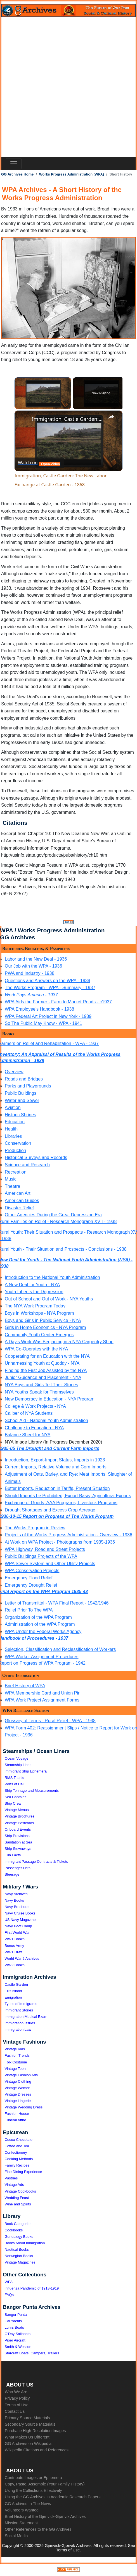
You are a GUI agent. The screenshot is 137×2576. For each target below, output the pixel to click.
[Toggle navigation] (14, 163)
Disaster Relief (19, 1207)
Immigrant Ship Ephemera (26, 1771)
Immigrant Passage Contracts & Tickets (36, 1861)
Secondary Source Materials (30, 2424)
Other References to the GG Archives (38, 2529)
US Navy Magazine (20, 1920)
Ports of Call (15, 1784)
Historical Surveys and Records (36, 1157)
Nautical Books (17, 2249)
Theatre (12, 1186)
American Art (17, 1193)
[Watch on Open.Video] (39, 463)
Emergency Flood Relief (29, 1577)
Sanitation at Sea (18, 1842)
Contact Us (15, 2411)
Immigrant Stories (19, 2010)
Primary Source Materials (27, 2418)
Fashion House (17, 2113)
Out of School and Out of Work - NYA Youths (49, 1299)
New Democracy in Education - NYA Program (50, 1399)
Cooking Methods (19, 2159)
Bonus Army (14, 1946)
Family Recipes (17, 2165)
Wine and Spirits (18, 2204)
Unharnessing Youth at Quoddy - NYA (42, 1363)
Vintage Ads (14, 2184)
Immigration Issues (20, 2023)
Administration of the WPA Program (40, 1624)
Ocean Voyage (17, 1758)
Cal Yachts (13, 2321)
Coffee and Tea (17, 2146)
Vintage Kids (15, 2049)
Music (10, 1179)
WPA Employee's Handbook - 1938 (39, 1009)
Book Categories (18, 2224)
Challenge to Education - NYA (34, 1427)
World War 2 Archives (22, 1958)
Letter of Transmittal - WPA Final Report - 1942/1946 (56, 1603)
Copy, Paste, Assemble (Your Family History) (45, 2484)
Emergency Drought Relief (31, 1585)
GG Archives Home (17, 174)
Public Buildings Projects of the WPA (41, 1556)
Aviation (13, 1107)
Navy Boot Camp (18, 1926)
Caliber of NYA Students (29, 1413)
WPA (9, 2282)
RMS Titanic (14, 1778)
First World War (17, 1932)
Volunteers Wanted (22, 2510)
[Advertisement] (67, 87)
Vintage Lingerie (18, 2101)
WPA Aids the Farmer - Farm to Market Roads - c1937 (58, 1001)
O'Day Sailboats (17, 2334)
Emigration (13, 1997)
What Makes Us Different (27, 2437)
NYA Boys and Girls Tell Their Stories (41, 1384)
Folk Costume (16, 2062)
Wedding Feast (17, 2198)
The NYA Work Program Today (35, 1306)
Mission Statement (21, 2523)
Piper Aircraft (15, 2340)
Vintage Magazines (20, 2262)
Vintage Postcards (19, 1823)
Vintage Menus (17, 1810)
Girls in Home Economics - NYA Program (45, 1327)
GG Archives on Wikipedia (28, 2443)
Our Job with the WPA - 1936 (33, 966)
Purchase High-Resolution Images (35, 2430)
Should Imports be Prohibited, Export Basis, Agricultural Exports (68, 1495)
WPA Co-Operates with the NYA (36, 1349)
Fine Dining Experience (23, 2172)
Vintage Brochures (19, 1816)
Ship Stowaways (18, 1849)
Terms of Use (17, 2405)
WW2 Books (15, 1965)
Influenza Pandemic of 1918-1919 (32, 2288)
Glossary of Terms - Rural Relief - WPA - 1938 (50, 1720)
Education (15, 1121)
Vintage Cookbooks (20, 2191)
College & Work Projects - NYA (35, 1406)
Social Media (16, 2536)
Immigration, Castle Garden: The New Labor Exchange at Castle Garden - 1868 (67, 419)
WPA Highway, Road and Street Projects (45, 1549)
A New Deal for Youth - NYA (32, 1284)
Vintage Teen (15, 2069)
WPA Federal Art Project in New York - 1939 (48, 1016)
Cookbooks (14, 2230)
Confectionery (16, 2152)
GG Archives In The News (28, 2503)
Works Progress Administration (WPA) (71, 174)
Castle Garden (16, 1984)
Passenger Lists (17, 1868)
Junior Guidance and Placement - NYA (43, 1377)
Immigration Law (18, 2029)
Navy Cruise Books (20, 1913)
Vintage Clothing (18, 2081)
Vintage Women (17, 2088)
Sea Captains (16, 1797)
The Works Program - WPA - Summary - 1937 (50, 987)
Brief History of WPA (25, 1685)
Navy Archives (16, 1894)
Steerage (12, 1874)
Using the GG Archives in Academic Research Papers (52, 2497)
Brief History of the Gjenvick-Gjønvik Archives (45, 2516)
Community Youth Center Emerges (39, 1334)
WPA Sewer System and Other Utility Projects (50, 1563)
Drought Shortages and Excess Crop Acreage (50, 1510)
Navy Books (14, 1900)
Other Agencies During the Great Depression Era (53, 1214)
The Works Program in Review (35, 1527)
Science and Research (27, 1164)
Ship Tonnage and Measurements (32, 1790)
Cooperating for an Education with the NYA (47, 1356)
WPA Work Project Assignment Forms (42, 1700)
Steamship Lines (18, 1765)
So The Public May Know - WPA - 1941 (43, 1023)
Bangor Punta (16, 2314)
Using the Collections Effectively (33, 2490)
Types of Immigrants (21, 2004)
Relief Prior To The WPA (29, 1610)
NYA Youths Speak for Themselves (39, 1392)
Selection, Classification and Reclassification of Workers (60, 1649)
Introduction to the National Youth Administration (52, 1277)
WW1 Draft (13, 1952)
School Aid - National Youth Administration (46, 1420)
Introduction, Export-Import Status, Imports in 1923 (55, 1460)
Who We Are (16, 2392)
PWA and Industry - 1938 (29, 973)
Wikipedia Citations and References (36, 2450)
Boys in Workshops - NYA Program (39, 1313)
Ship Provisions (17, 1836)
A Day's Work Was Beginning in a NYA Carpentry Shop (59, 1341)
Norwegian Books (19, 2256)
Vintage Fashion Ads (21, 2075)
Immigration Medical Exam (26, 2017)
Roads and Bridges (24, 1079)
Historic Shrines (20, 1114)
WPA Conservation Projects (32, 1570)
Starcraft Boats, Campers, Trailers (32, 2353)
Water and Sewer (22, 1100)
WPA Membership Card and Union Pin (43, 1693)
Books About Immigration (25, 2243)
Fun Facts (13, 1855)
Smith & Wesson (18, 2347)
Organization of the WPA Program (38, 1617)
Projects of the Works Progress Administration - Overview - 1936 (68, 1534)
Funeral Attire (15, 2120)
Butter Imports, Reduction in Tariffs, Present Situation (57, 1488)
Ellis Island (13, 1991)
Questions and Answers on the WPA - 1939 (47, 980)
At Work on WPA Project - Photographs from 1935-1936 (60, 1542)
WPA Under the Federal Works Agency (43, 1631)
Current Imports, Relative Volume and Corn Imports (56, 1466)
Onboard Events (18, 1829)
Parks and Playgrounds (28, 1086)
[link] (23, 419)
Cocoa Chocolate (18, 2139)
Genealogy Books (19, 2236)
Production (15, 1150)
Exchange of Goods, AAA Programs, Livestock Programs (61, 1502)
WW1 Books (15, 1939)
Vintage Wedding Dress (24, 2107)
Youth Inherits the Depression (34, 1291)
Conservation (18, 1143)
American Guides (22, 1200)
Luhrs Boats (14, 2327)
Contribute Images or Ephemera (33, 2477)
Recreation (15, 1172)
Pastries (11, 2178)
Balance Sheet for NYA (27, 1434)
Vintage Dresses (18, 2094)
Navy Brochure (17, 1907)
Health (11, 1129)
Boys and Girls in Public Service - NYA (43, 1320)
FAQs (9, 2295)
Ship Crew (13, 1803)
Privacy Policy (17, 2398)
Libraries (13, 1136)
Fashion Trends (17, 2055)
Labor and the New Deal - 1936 (36, 959)
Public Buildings (20, 1093)
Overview (14, 1071)
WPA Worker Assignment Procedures (42, 1656)
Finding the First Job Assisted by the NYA (46, 1370)
